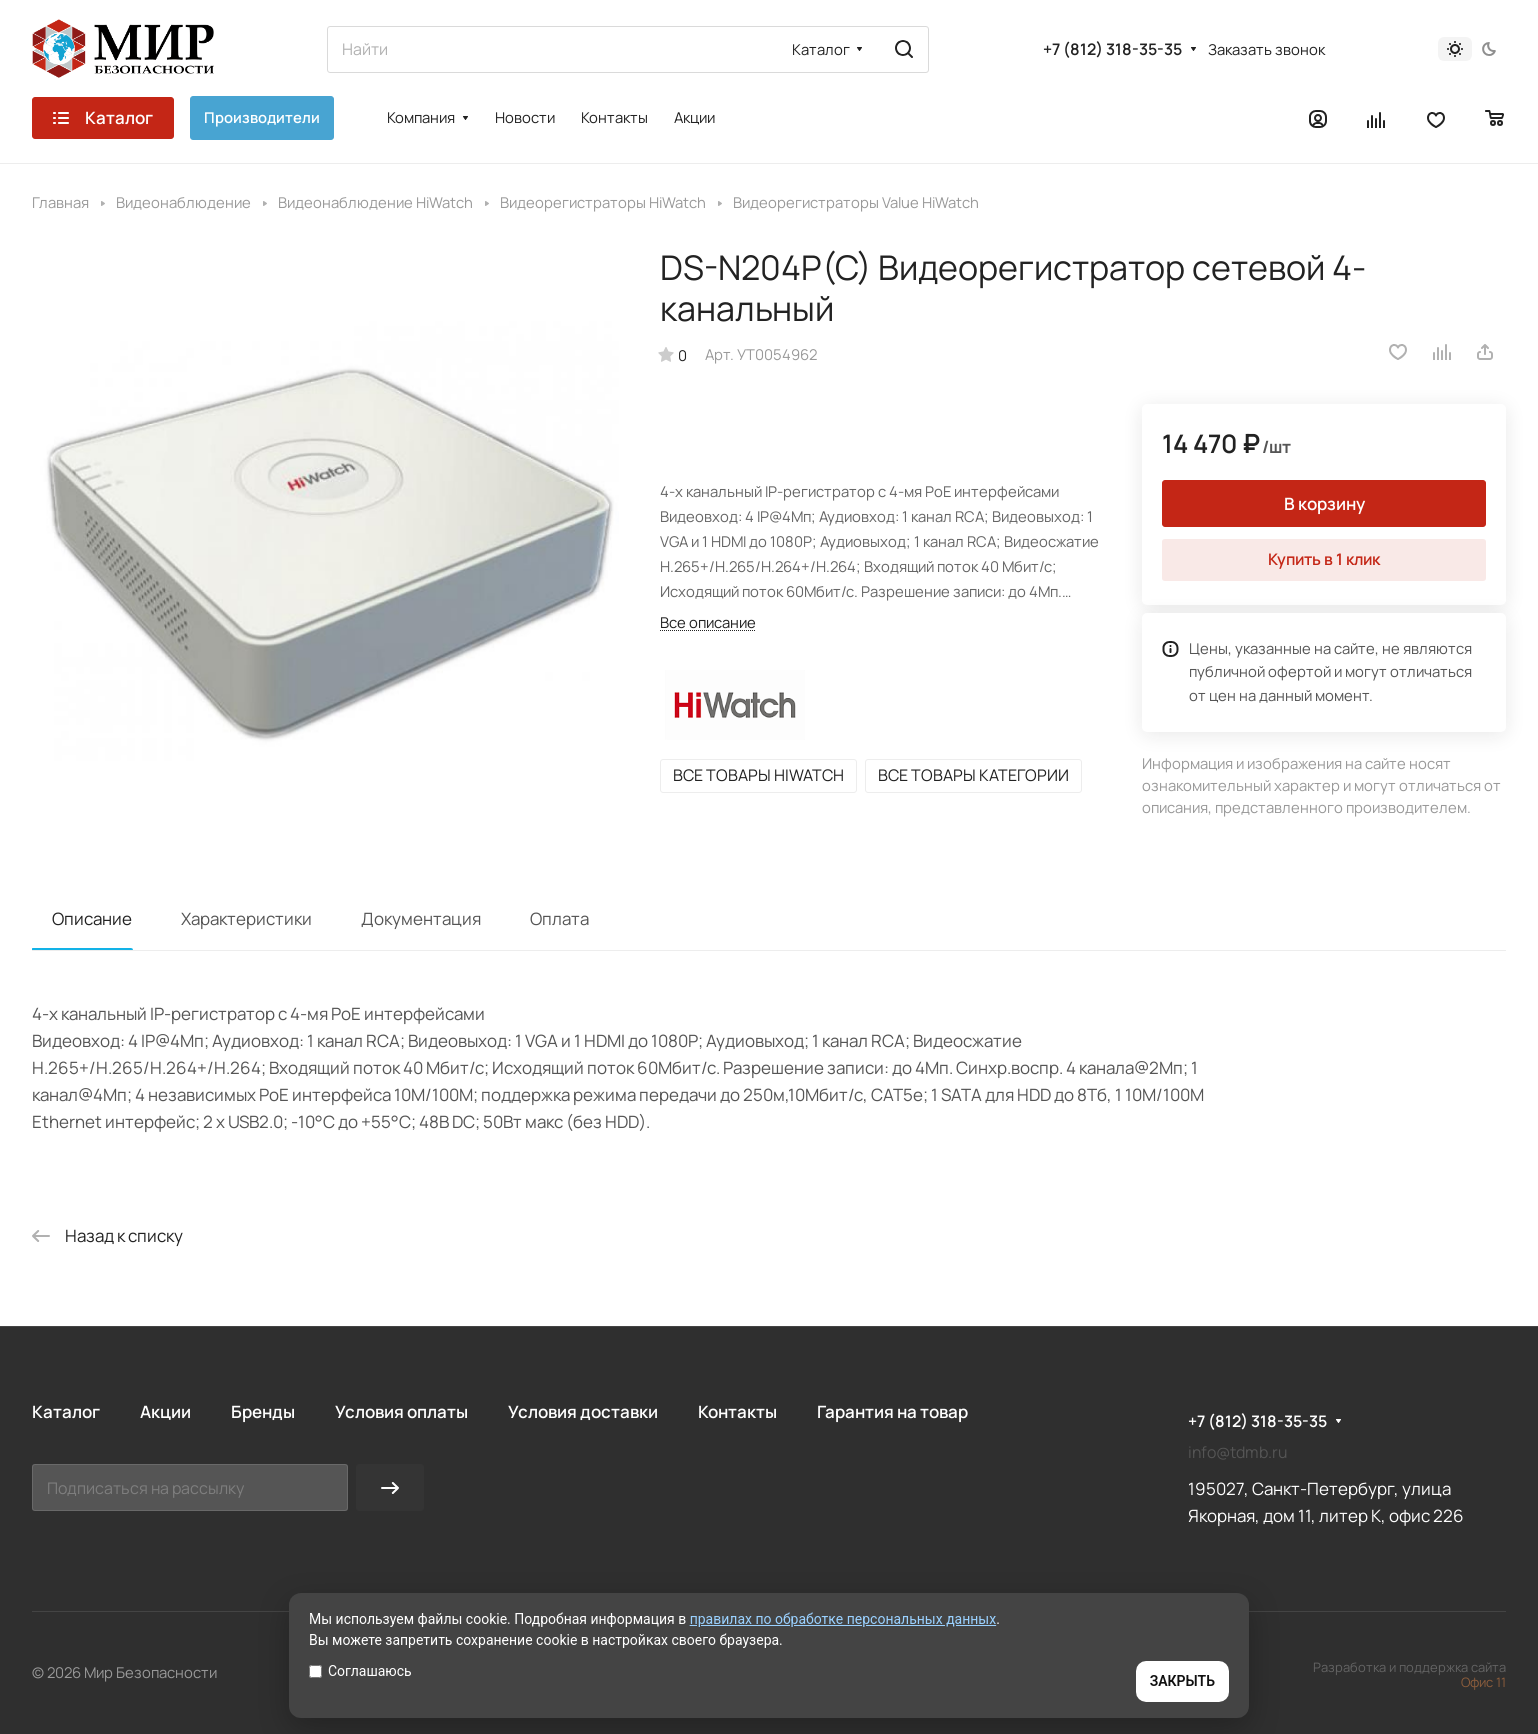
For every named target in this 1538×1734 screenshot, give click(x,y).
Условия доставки (583, 1411)
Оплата (559, 918)
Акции (165, 1411)
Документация (421, 918)
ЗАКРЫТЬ (1182, 1681)
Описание (92, 918)
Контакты (737, 1411)
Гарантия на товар (892, 1411)
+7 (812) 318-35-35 (1112, 49)
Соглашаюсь (360, 1671)
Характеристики (246, 918)
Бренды (263, 1411)
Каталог (66, 1411)
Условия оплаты (401, 1411)
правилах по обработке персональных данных (843, 1619)
